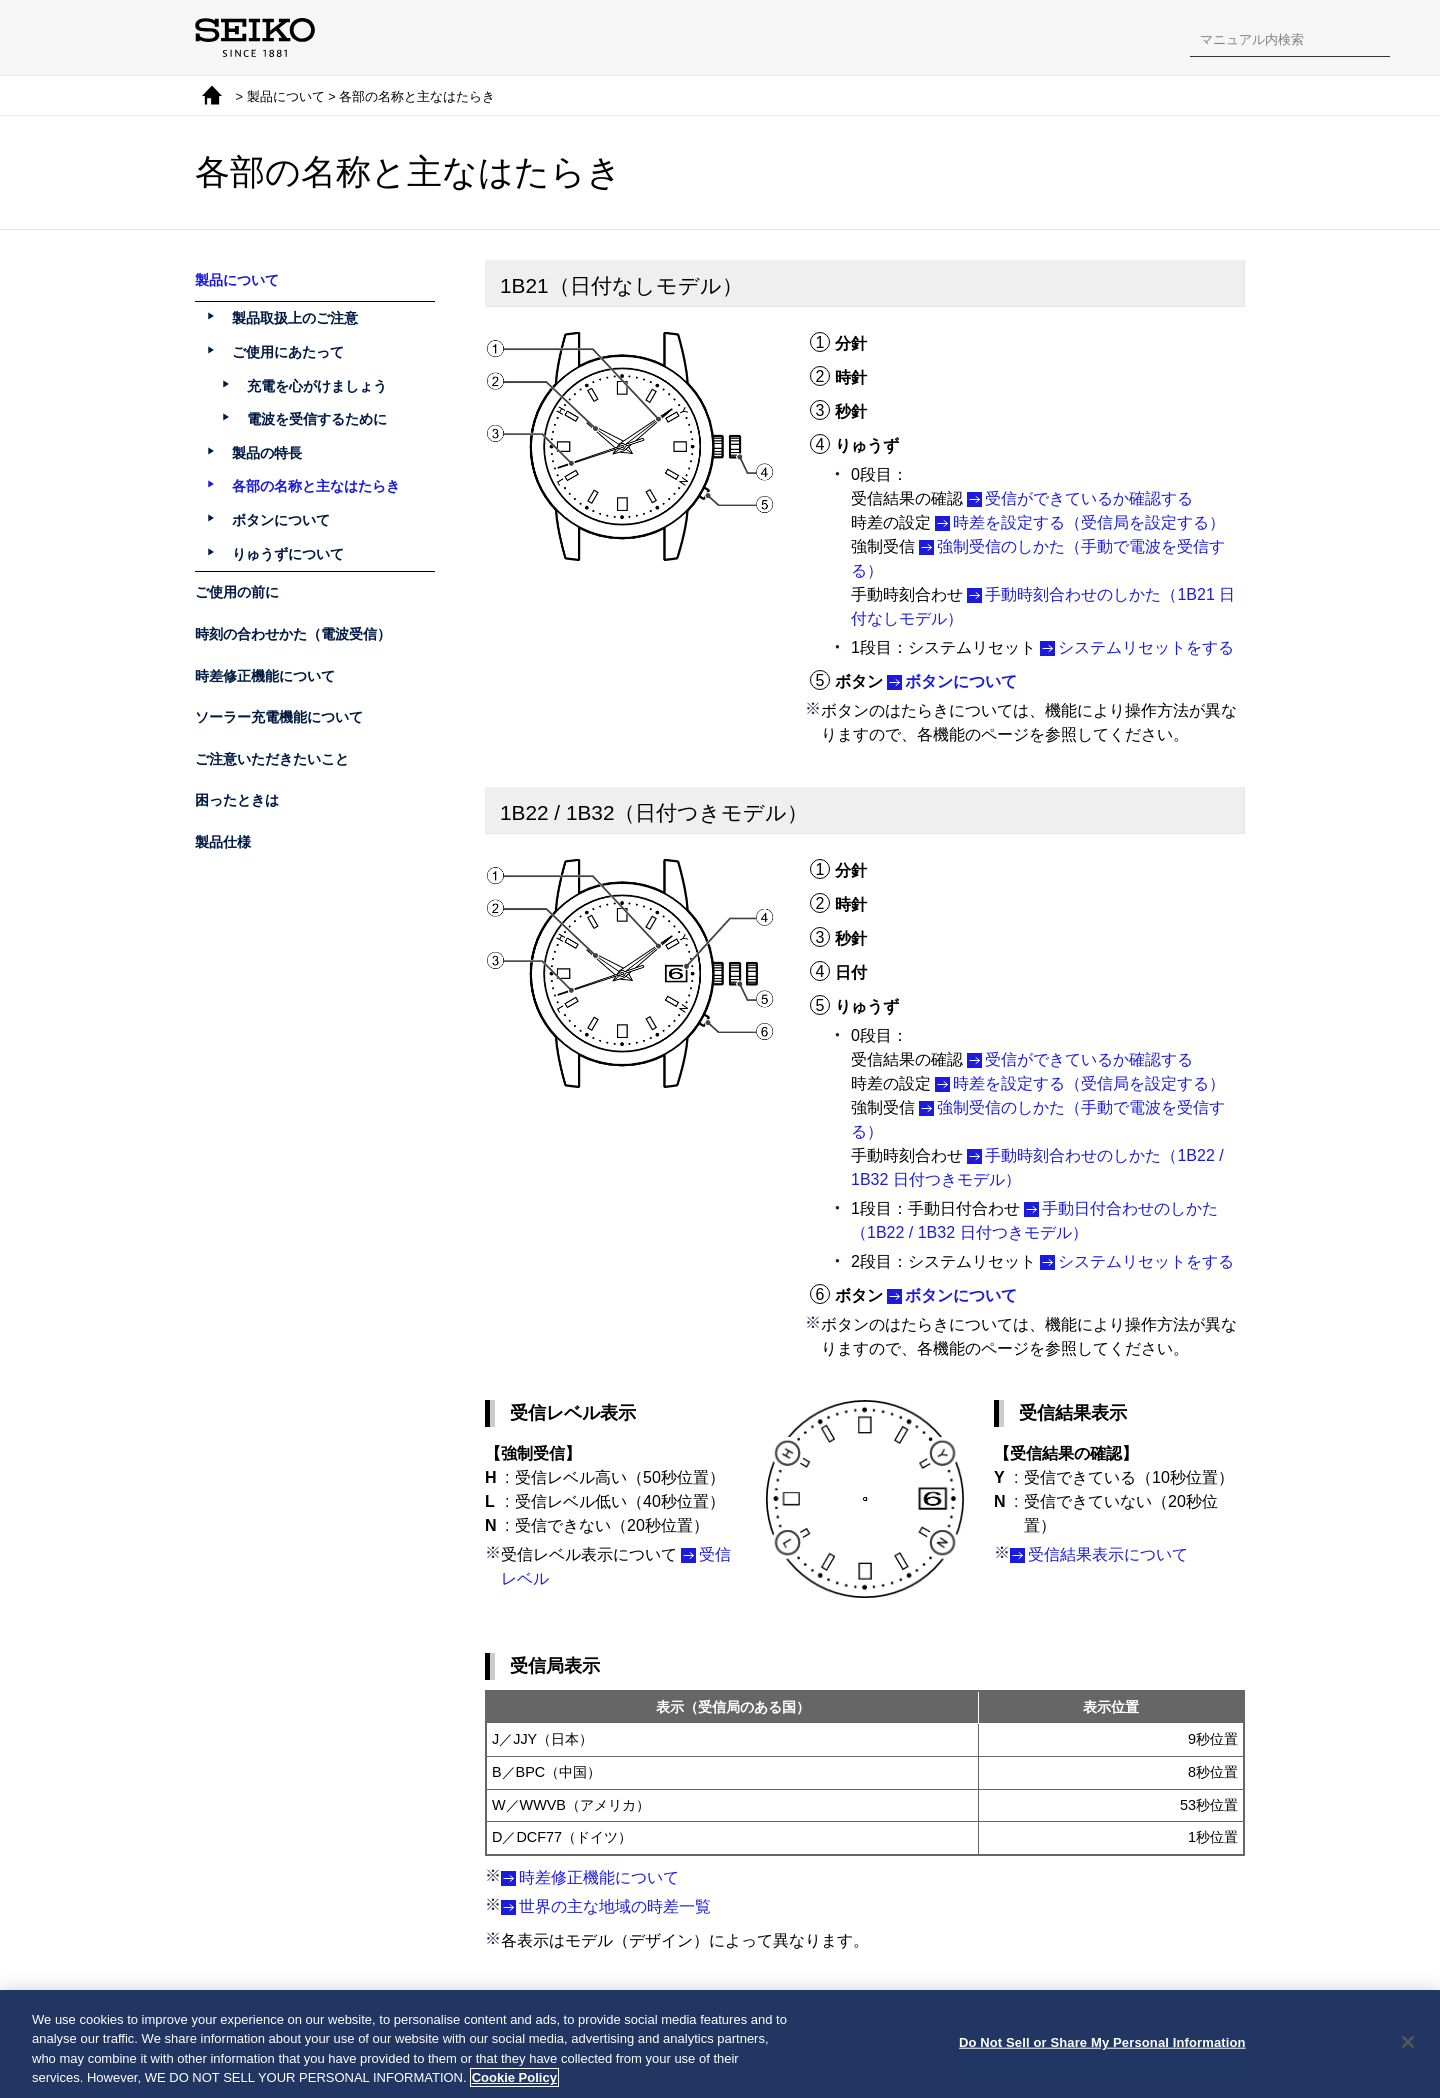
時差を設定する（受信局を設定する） (1089, 522)
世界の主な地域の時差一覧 (615, 1906)
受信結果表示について (1108, 1554)
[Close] (1408, 2046)
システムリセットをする (1146, 647)
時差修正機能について (599, 1877)
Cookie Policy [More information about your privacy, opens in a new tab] (514, 2082)
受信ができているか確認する (1089, 498)
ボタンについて (961, 681)
